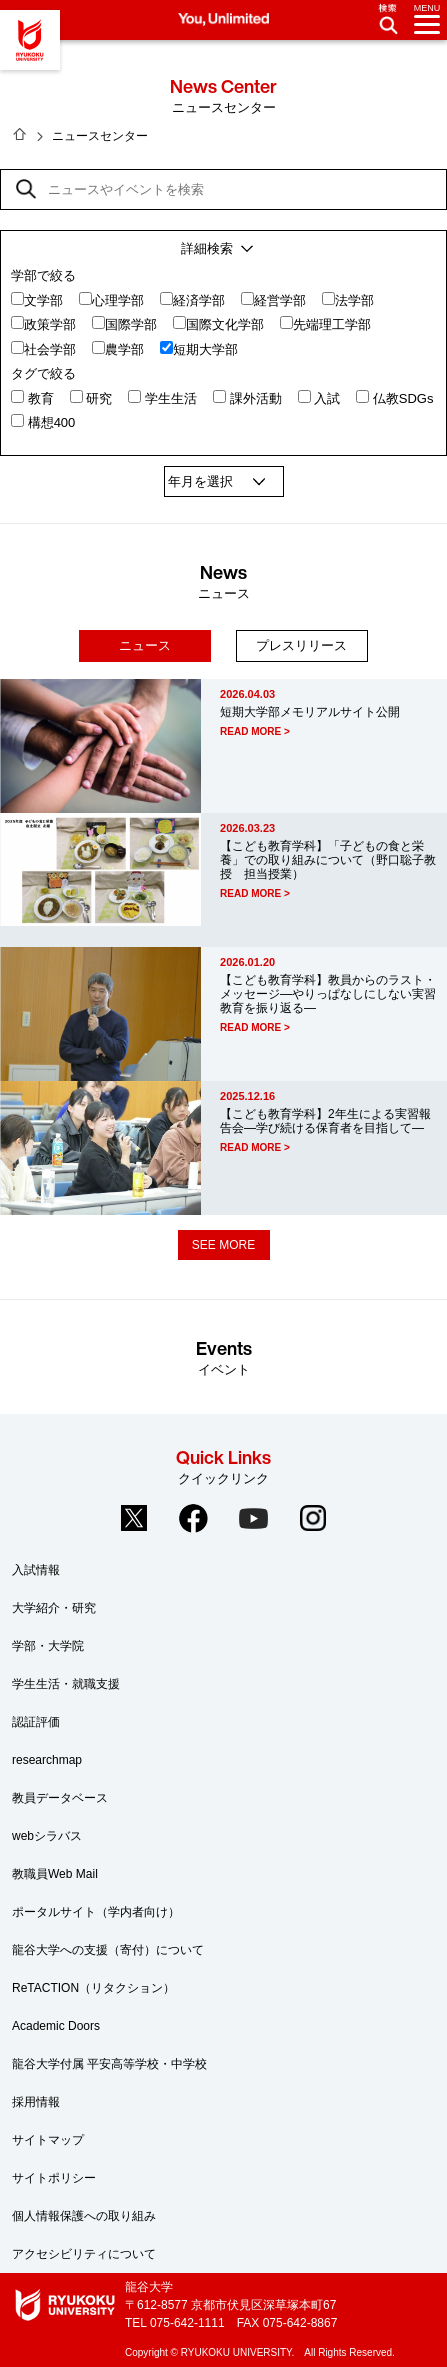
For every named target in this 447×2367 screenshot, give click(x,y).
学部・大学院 (48, 1646)
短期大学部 (205, 349)
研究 (99, 398)
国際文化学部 (225, 324)
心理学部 (118, 300)
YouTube (253, 1518)
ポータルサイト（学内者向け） (96, 1912)
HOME (20, 134)
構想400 (52, 422)
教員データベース (60, 1798)
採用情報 (36, 2102)
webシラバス (47, 1836)
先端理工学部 (332, 324)
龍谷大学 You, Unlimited (30, 40)
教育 (41, 398)
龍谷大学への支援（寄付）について (108, 1950)
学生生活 (171, 398)
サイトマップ (48, 2140)
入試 (327, 398)
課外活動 (256, 398)
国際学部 (131, 324)
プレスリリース (301, 645)
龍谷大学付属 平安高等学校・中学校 (109, 2064)
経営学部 (280, 300)
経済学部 (199, 300)
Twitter (134, 1518)
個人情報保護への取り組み (84, 2216)
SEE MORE (223, 1245)
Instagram (313, 1518)
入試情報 (36, 1570)
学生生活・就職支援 (66, 1684)
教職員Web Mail (55, 1874)
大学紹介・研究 (54, 1608)
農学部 (124, 349)
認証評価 (36, 1722)
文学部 (43, 300)
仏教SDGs (403, 398)
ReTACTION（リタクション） (93, 1988)
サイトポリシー (54, 2178)
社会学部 (50, 349)
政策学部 (50, 324)
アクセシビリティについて (84, 2254)
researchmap (47, 1760)
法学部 (354, 300)
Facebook (194, 1518)
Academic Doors (56, 2026)
